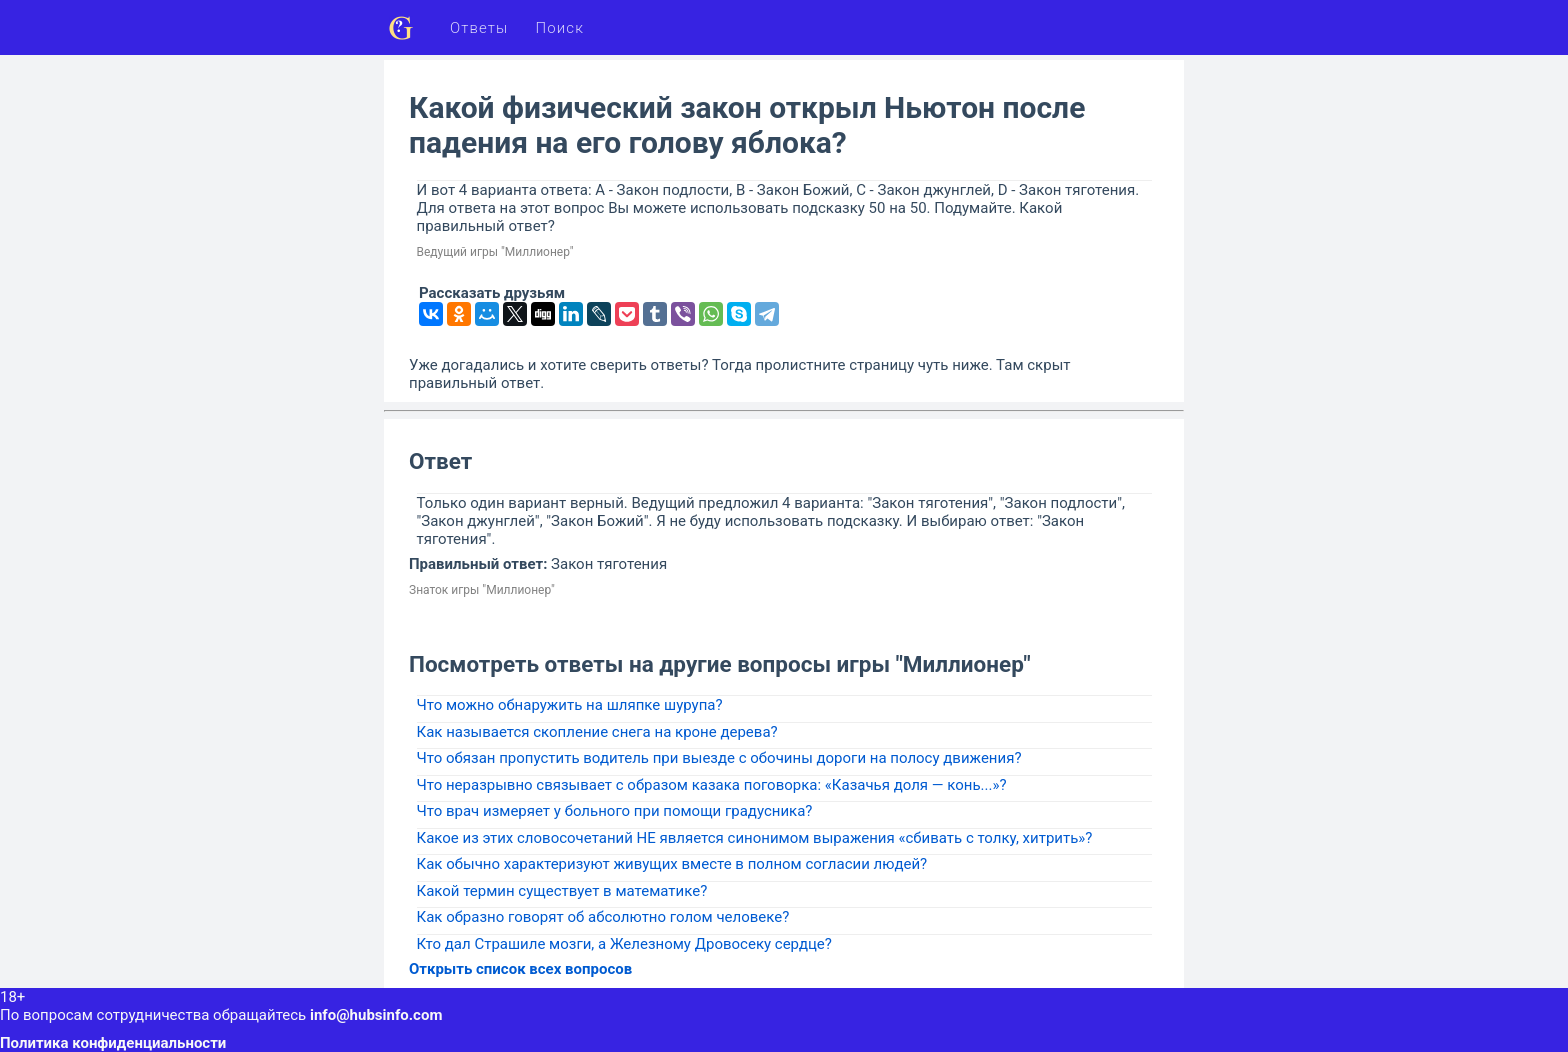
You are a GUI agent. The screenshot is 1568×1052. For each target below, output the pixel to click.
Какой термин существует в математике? (562, 891)
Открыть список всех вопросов (520, 969)
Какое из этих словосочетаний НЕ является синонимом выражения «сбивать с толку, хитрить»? (755, 838)
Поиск (560, 28)
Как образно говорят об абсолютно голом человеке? (603, 917)
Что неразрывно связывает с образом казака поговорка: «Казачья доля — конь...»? (712, 785)
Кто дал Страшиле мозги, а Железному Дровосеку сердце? (624, 944)
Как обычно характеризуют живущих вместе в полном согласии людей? (672, 864)
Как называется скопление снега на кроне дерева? (597, 732)
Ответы (479, 28)
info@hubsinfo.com (376, 1015)
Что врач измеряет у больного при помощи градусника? (615, 811)
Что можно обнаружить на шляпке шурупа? (570, 705)
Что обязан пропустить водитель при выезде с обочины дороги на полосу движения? (719, 758)
